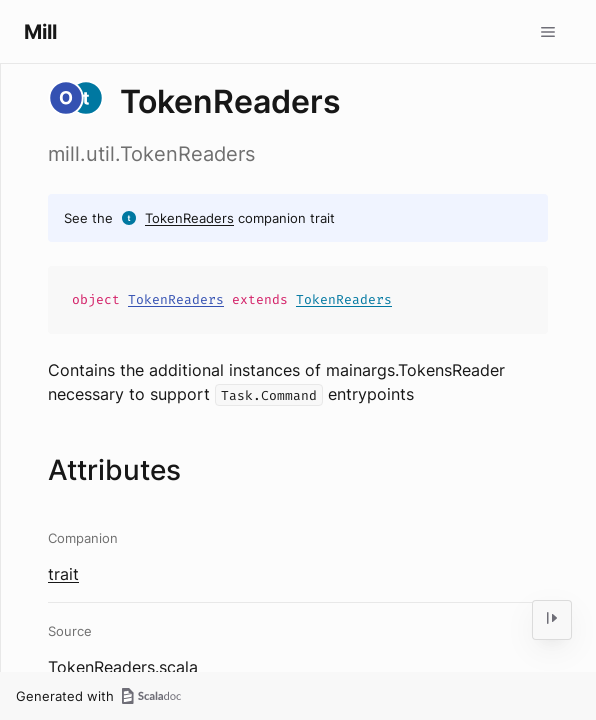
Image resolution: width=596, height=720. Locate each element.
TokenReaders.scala (123, 667)
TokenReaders (189, 218)
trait (63, 574)
